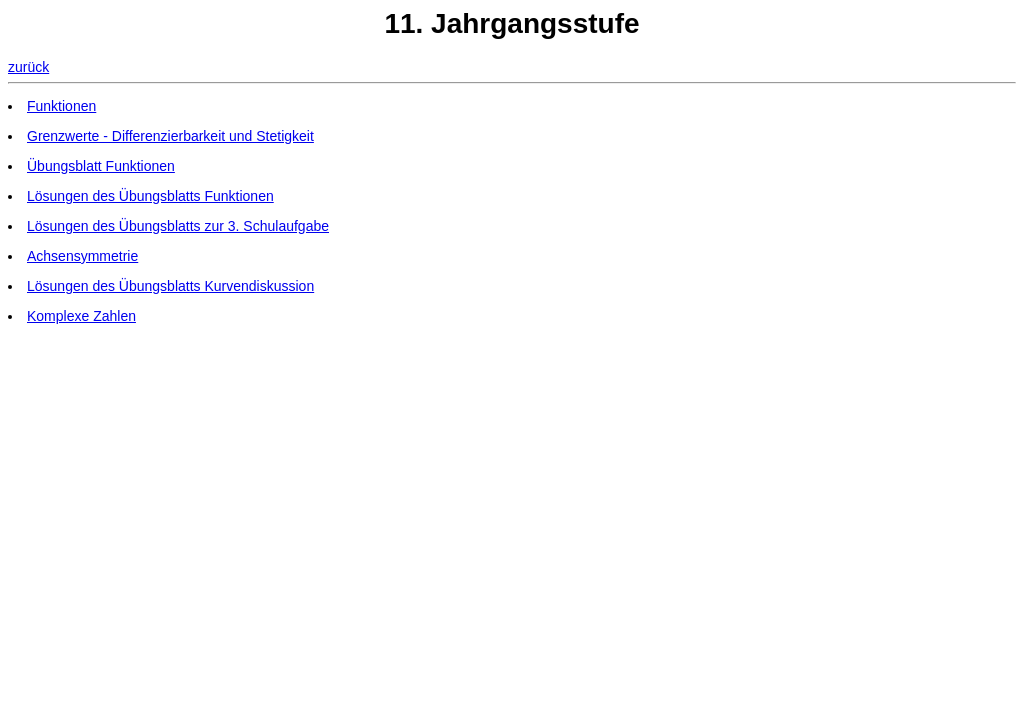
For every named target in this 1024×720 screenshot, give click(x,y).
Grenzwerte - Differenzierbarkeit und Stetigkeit (170, 136)
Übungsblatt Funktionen (101, 166)
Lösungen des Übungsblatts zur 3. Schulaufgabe (178, 226)
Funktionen (61, 106)
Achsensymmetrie (82, 256)
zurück (28, 67)
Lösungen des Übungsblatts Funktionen (150, 196)
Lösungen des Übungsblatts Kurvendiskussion (170, 286)
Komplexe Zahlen (81, 316)
